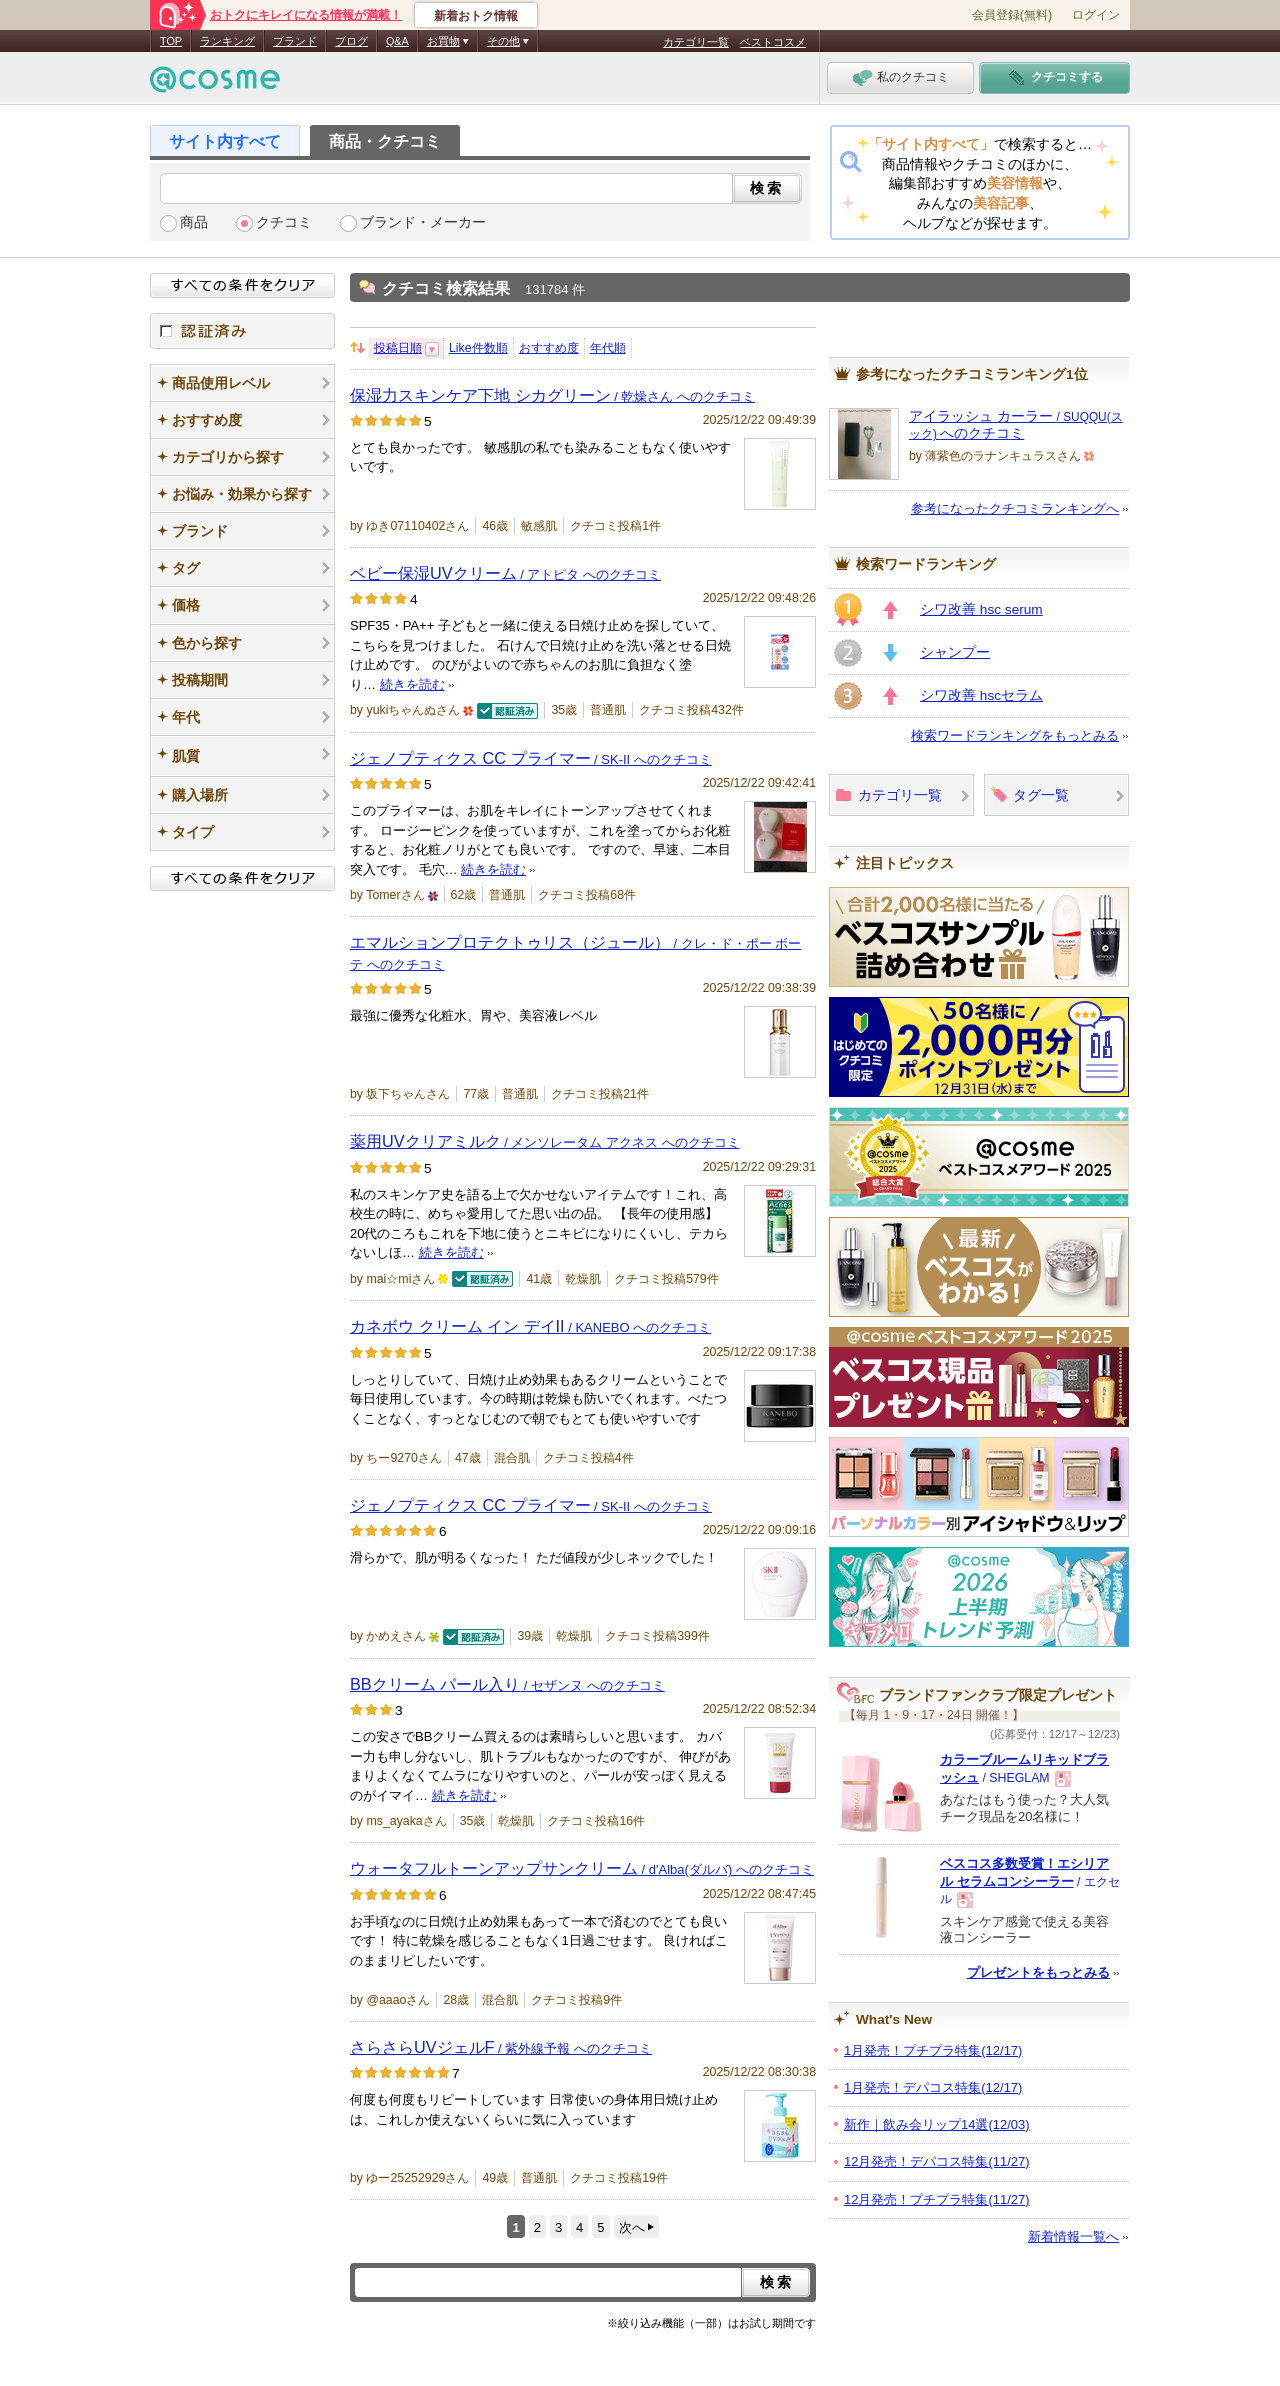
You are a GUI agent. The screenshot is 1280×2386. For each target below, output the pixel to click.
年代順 (608, 348)
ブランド (295, 41)
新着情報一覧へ (1073, 2236)
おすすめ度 (549, 348)
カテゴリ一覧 (696, 42)
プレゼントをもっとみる (1038, 1972)
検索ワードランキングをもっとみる (1015, 735)
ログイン (1096, 15)
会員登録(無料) (1012, 15)
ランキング (227, 41)
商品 (194, 222)
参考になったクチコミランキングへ (1015, 508)
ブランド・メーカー (423, 222)
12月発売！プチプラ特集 (937, 2199)
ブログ (351, 41)
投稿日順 (398, 348)
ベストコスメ (773, 42)
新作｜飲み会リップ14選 (937, 2124)
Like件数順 (478, 348)
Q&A (397, 41)
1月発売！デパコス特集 (933, 2087)
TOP (171, 41)
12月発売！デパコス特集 (937, 2161)
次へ (632, 2227)
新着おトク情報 (476, 16)
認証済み (242, 331)
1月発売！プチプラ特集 (933, 2050)
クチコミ (284, 222)
